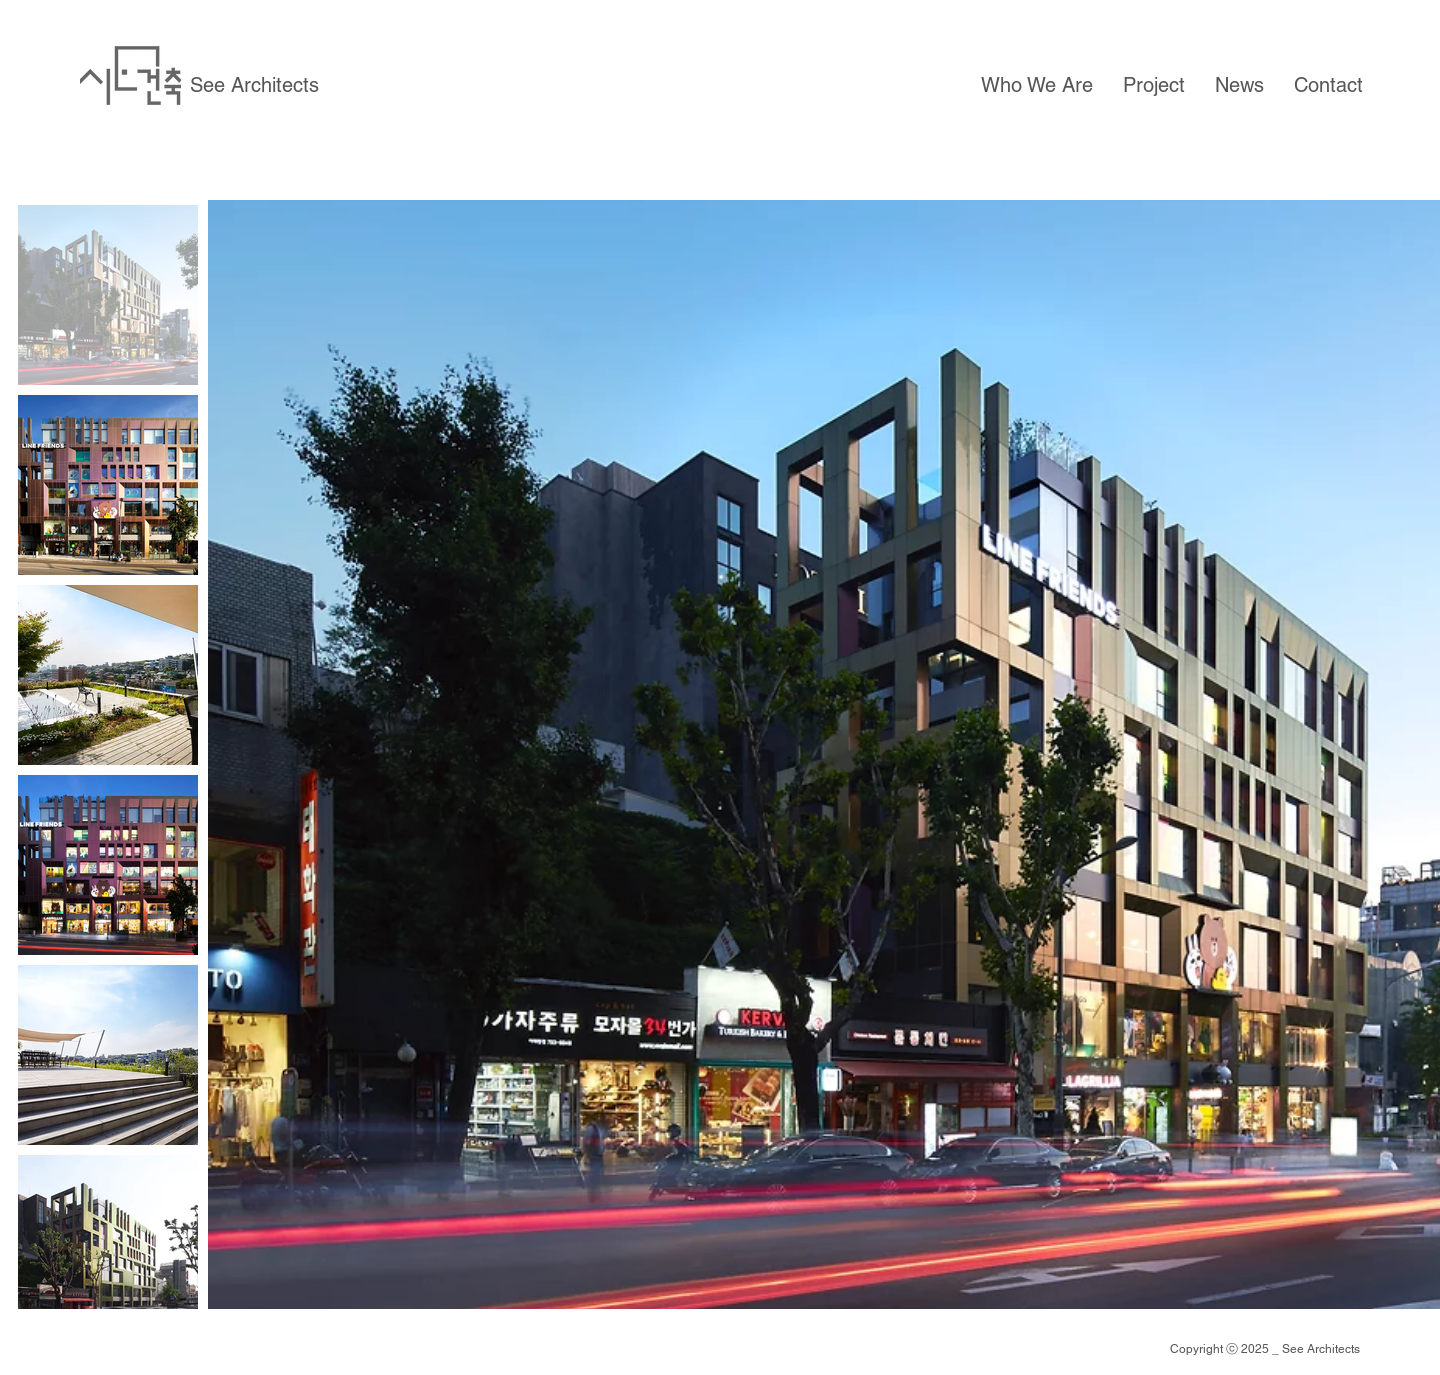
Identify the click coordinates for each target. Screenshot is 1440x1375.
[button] (1037, 85)
